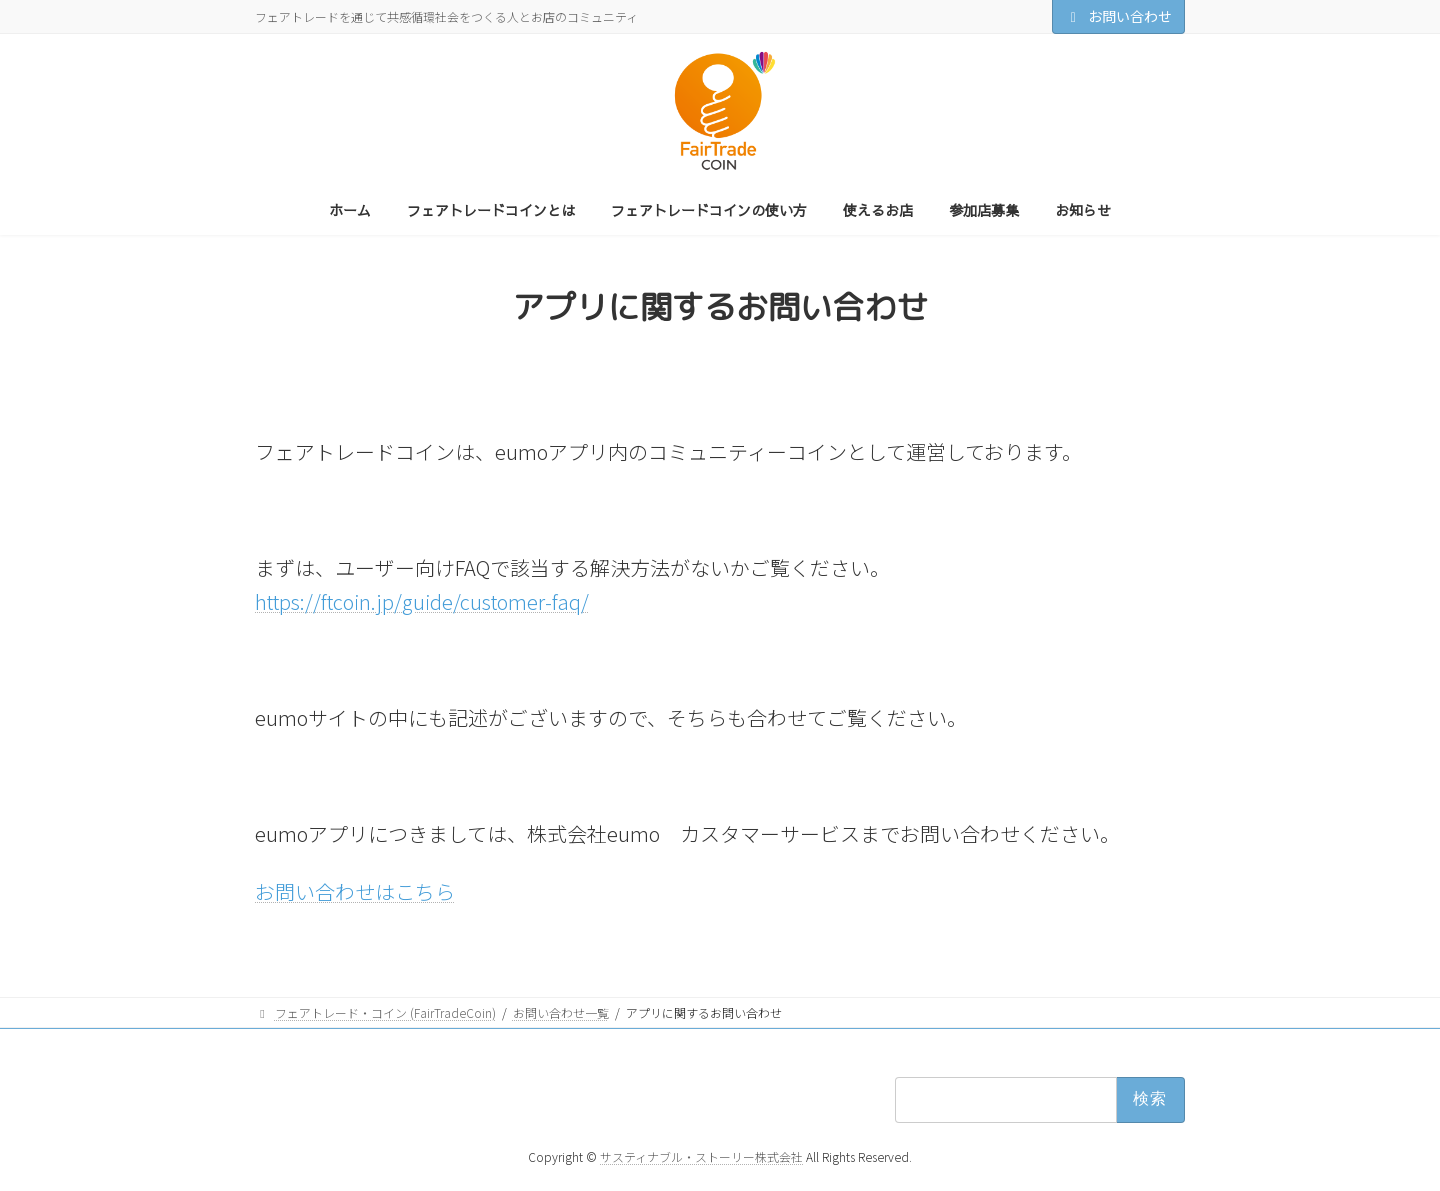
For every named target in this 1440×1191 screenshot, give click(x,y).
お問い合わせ (1119, 16)
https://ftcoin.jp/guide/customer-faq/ (422, 601)
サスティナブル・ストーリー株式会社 (701, 1156)
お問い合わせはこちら (355, 891)
